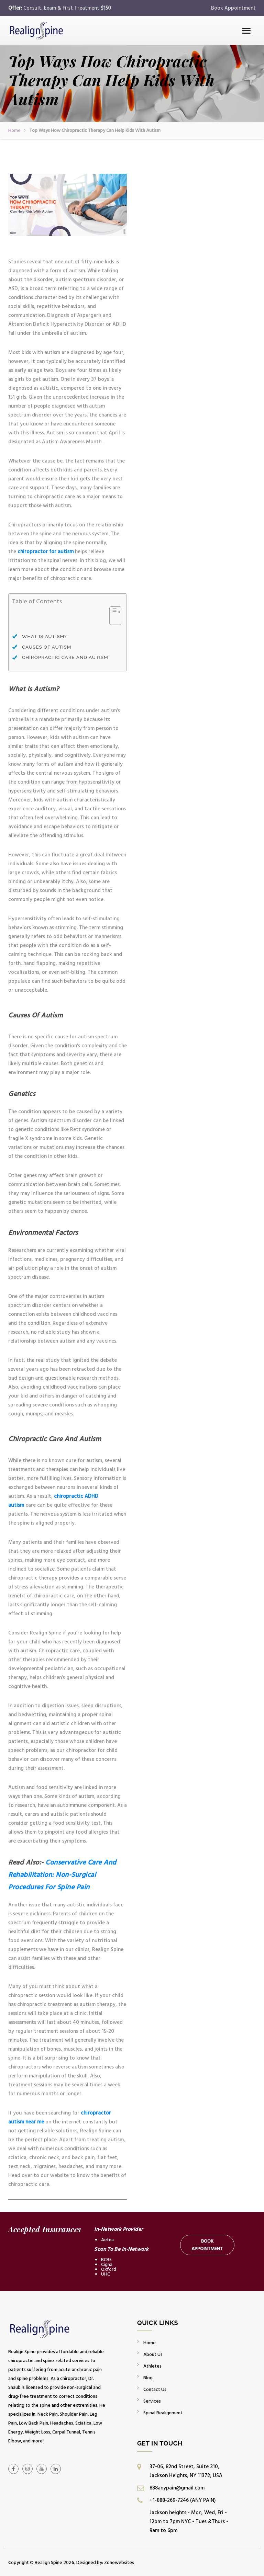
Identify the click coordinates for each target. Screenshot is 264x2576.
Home (14, 130)
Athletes (152, 2366)
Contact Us (154, 2389)
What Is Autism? (44, 636)
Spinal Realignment (163, 2413)
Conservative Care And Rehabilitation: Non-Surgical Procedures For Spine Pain (62, 1875)
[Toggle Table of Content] (112, 619)
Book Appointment (233, 8)
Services (152, 2401)
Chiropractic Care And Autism (65, 657)
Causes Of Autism (47, 647)
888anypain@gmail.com (177, 2488)
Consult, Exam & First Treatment (67, 8)
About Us (153, 2354)
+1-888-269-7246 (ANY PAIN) (183, 2500)
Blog (148, 2378)
